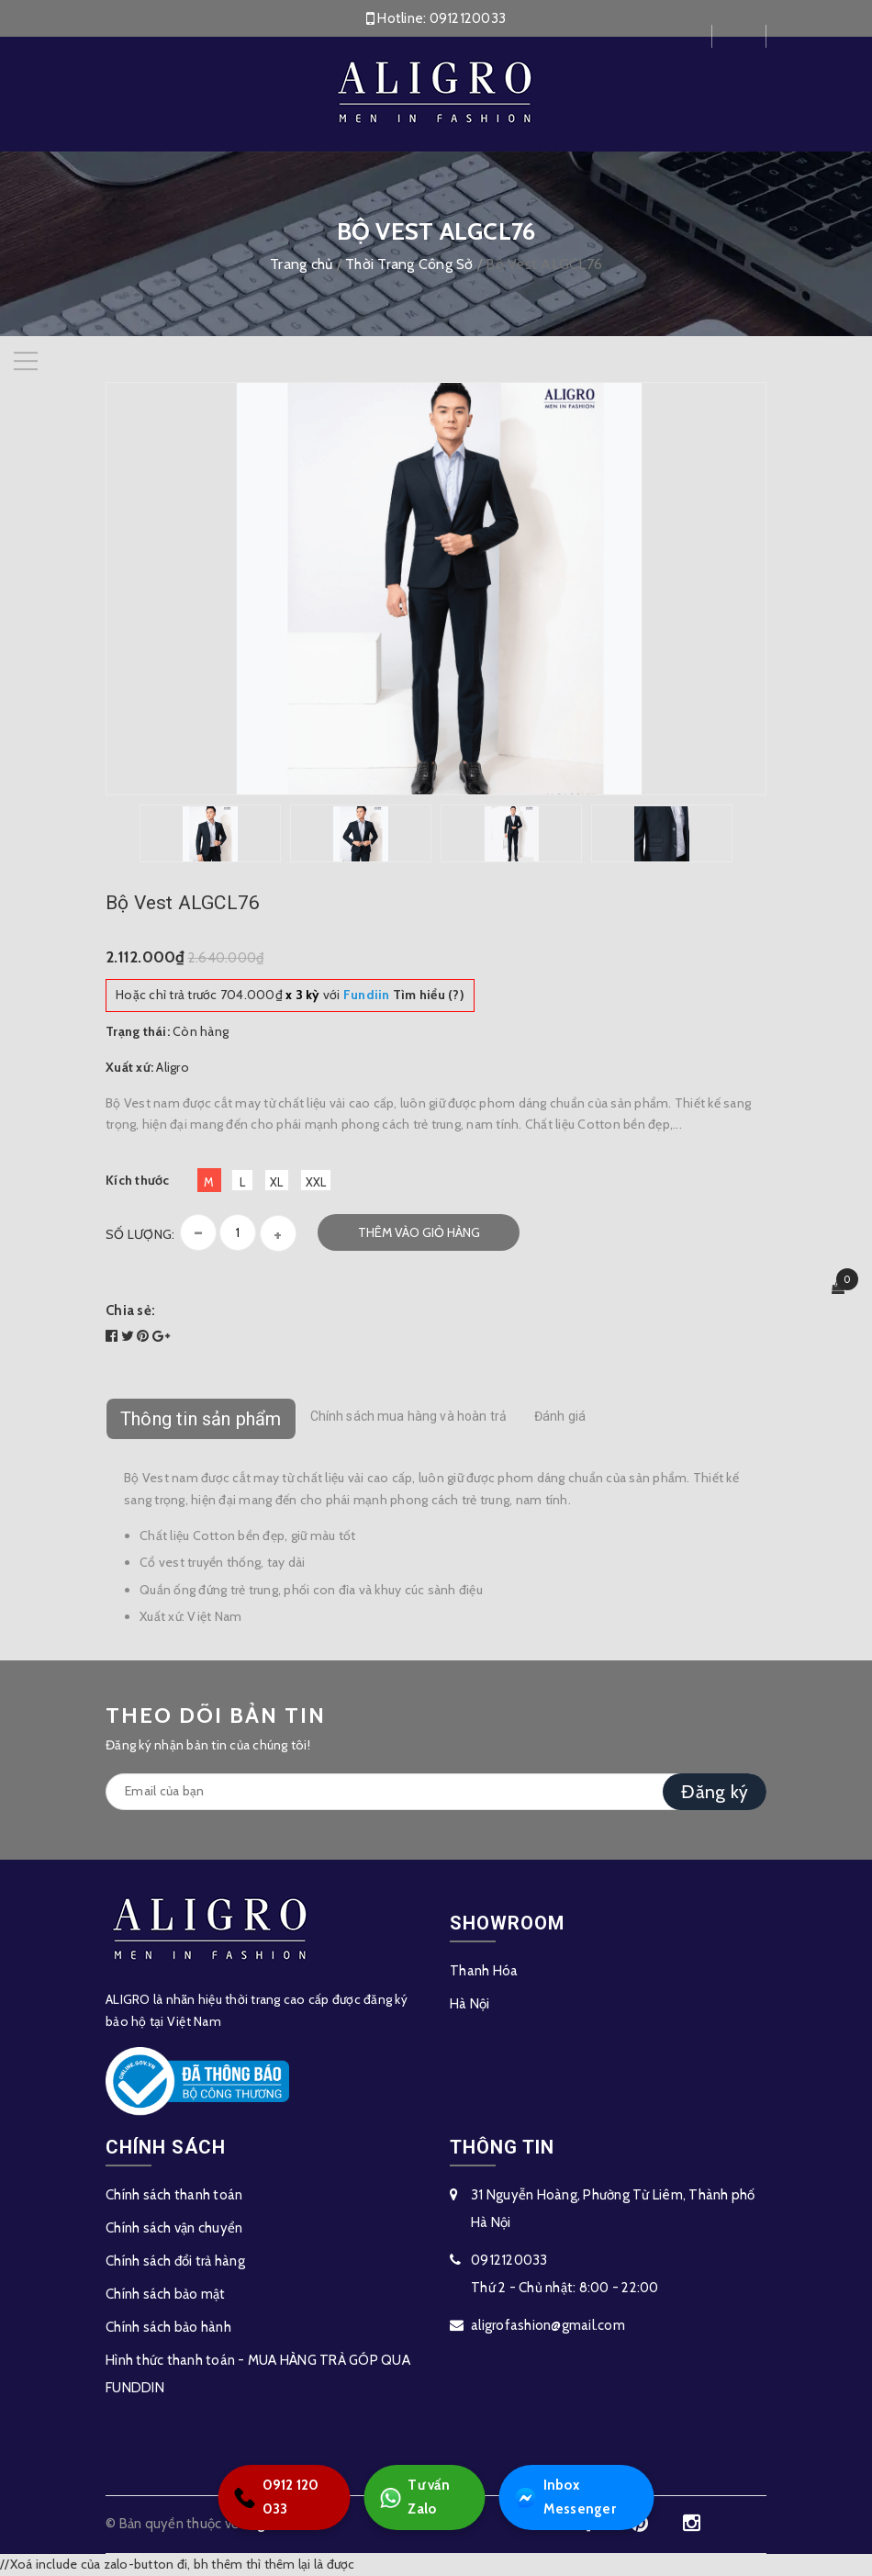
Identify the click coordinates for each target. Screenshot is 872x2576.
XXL (316, 1182)
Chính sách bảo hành (168, 2327)
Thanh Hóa (484, 1971)
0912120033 (468, 18)
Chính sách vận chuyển (174, 2228)
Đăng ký (714, 1792)
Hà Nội (470, 2004)
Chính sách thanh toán (174, 2195)
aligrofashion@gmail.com (548, 2325)
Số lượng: (140, 1234)
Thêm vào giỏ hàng (419, 1232)
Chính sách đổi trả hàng (175, 2261)
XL (277, 1182)
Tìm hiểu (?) (403, 994)
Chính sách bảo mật (166, 2294)
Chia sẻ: (130, 1310)
